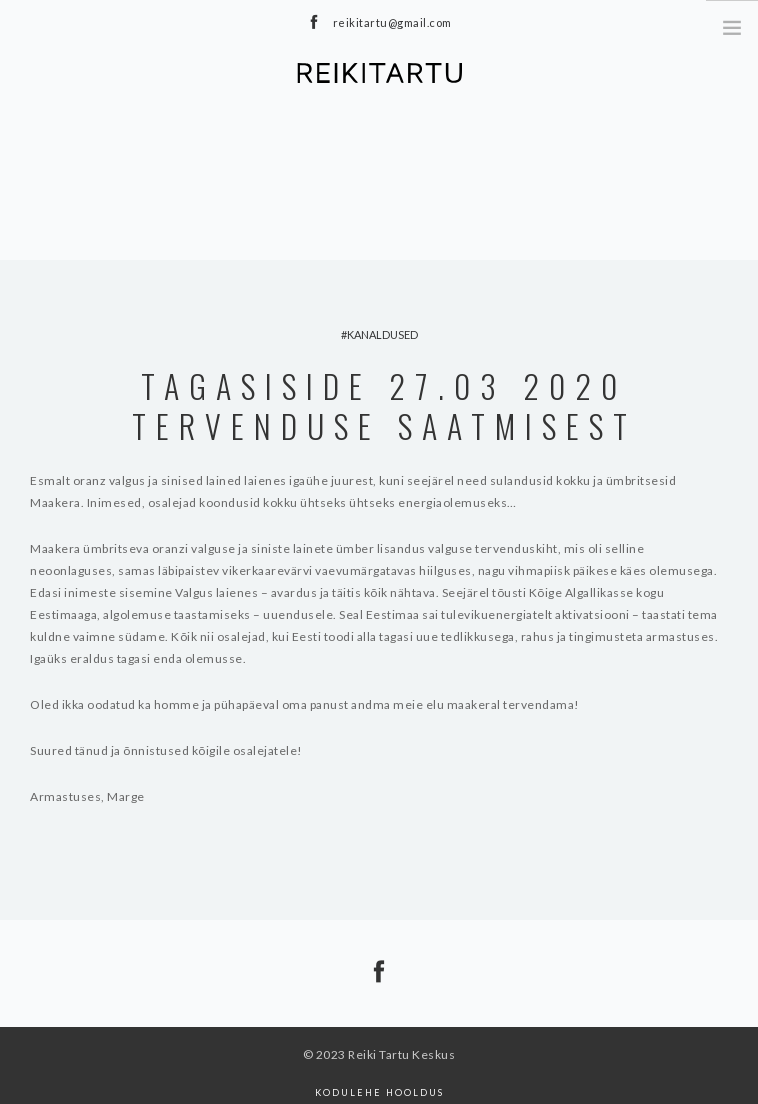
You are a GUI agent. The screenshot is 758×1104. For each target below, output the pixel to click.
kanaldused (382, 334)
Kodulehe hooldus (379, 1092)
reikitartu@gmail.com (392, 22)
